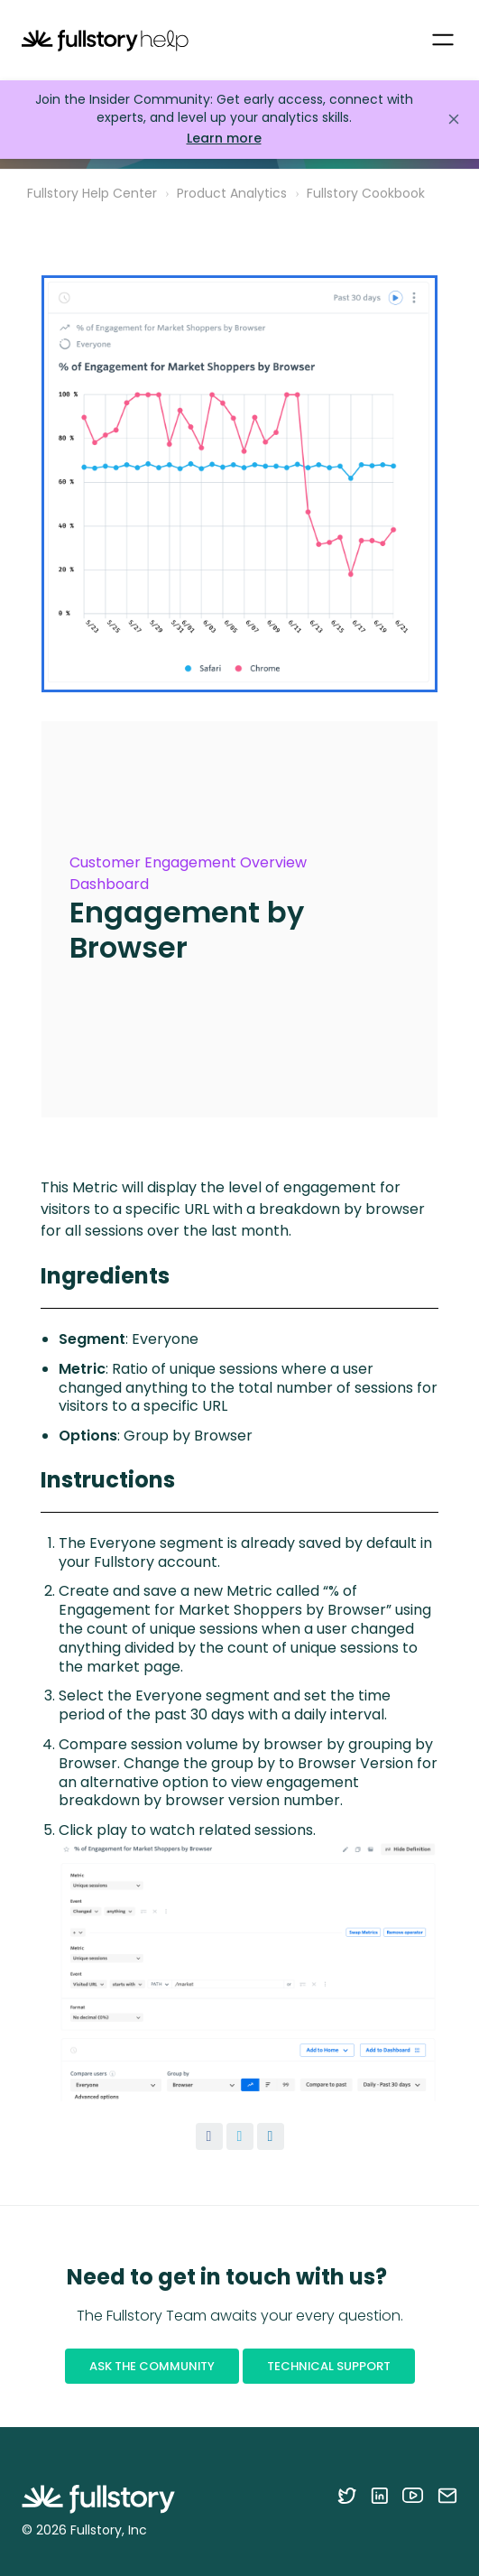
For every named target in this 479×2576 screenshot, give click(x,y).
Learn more (224, 138)
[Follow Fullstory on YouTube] (412, 2495)
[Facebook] (209, 2136)
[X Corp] (239, 2136)
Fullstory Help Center (92, 193)
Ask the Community (152, 2366)
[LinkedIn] (270, 2136)
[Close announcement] (453, 119)
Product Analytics (232, 193)
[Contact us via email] (447, 2495)
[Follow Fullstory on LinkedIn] (379, 2495)
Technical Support (329, 2366)
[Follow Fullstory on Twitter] (346, 2495)
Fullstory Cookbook (366, 193)
